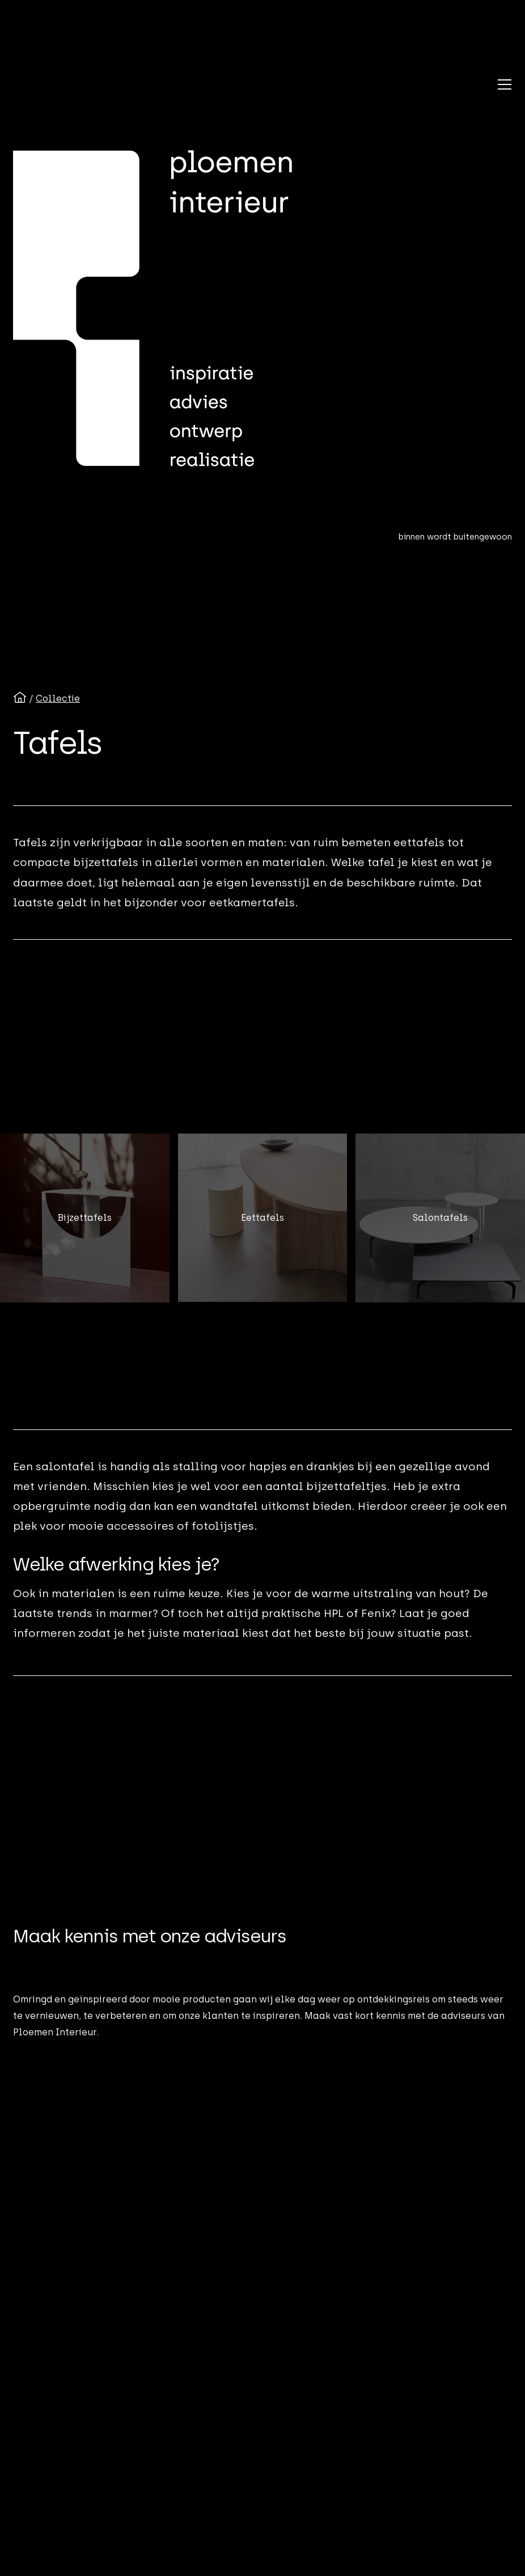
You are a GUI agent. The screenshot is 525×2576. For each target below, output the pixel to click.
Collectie (58, 698)
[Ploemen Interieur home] (153, 309)
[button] (504, 84)
